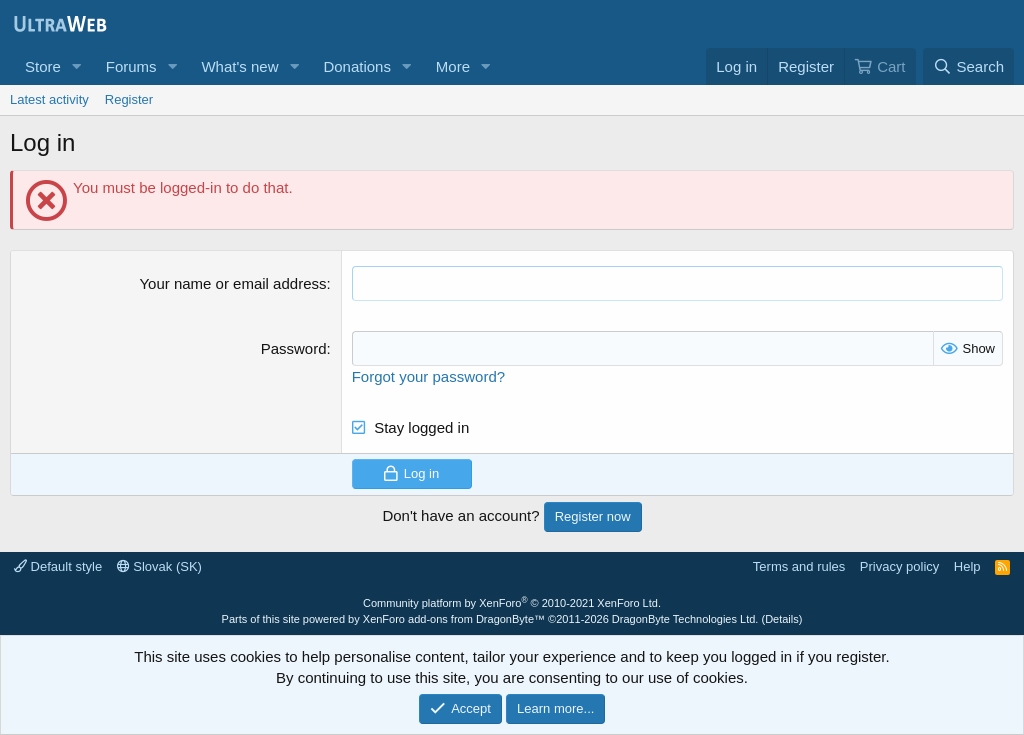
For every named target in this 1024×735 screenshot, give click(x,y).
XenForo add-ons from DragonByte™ (454, 619)
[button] (77, 66)
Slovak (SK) (159, 566)
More (453, 66)
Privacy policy (899, 566)
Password (294, 348)
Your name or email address (232, 283)
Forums (131, 66)
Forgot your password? (428, 376)
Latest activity (49, 99)
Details (782, 619)
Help (967, 566)
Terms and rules (799, 566)
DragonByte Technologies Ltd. (685, 619)
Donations (357, 66)
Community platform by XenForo (512, 603)
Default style (58, 566)
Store (43, 66)
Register (129, 99)
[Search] (968, 66)
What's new (239, 66)
